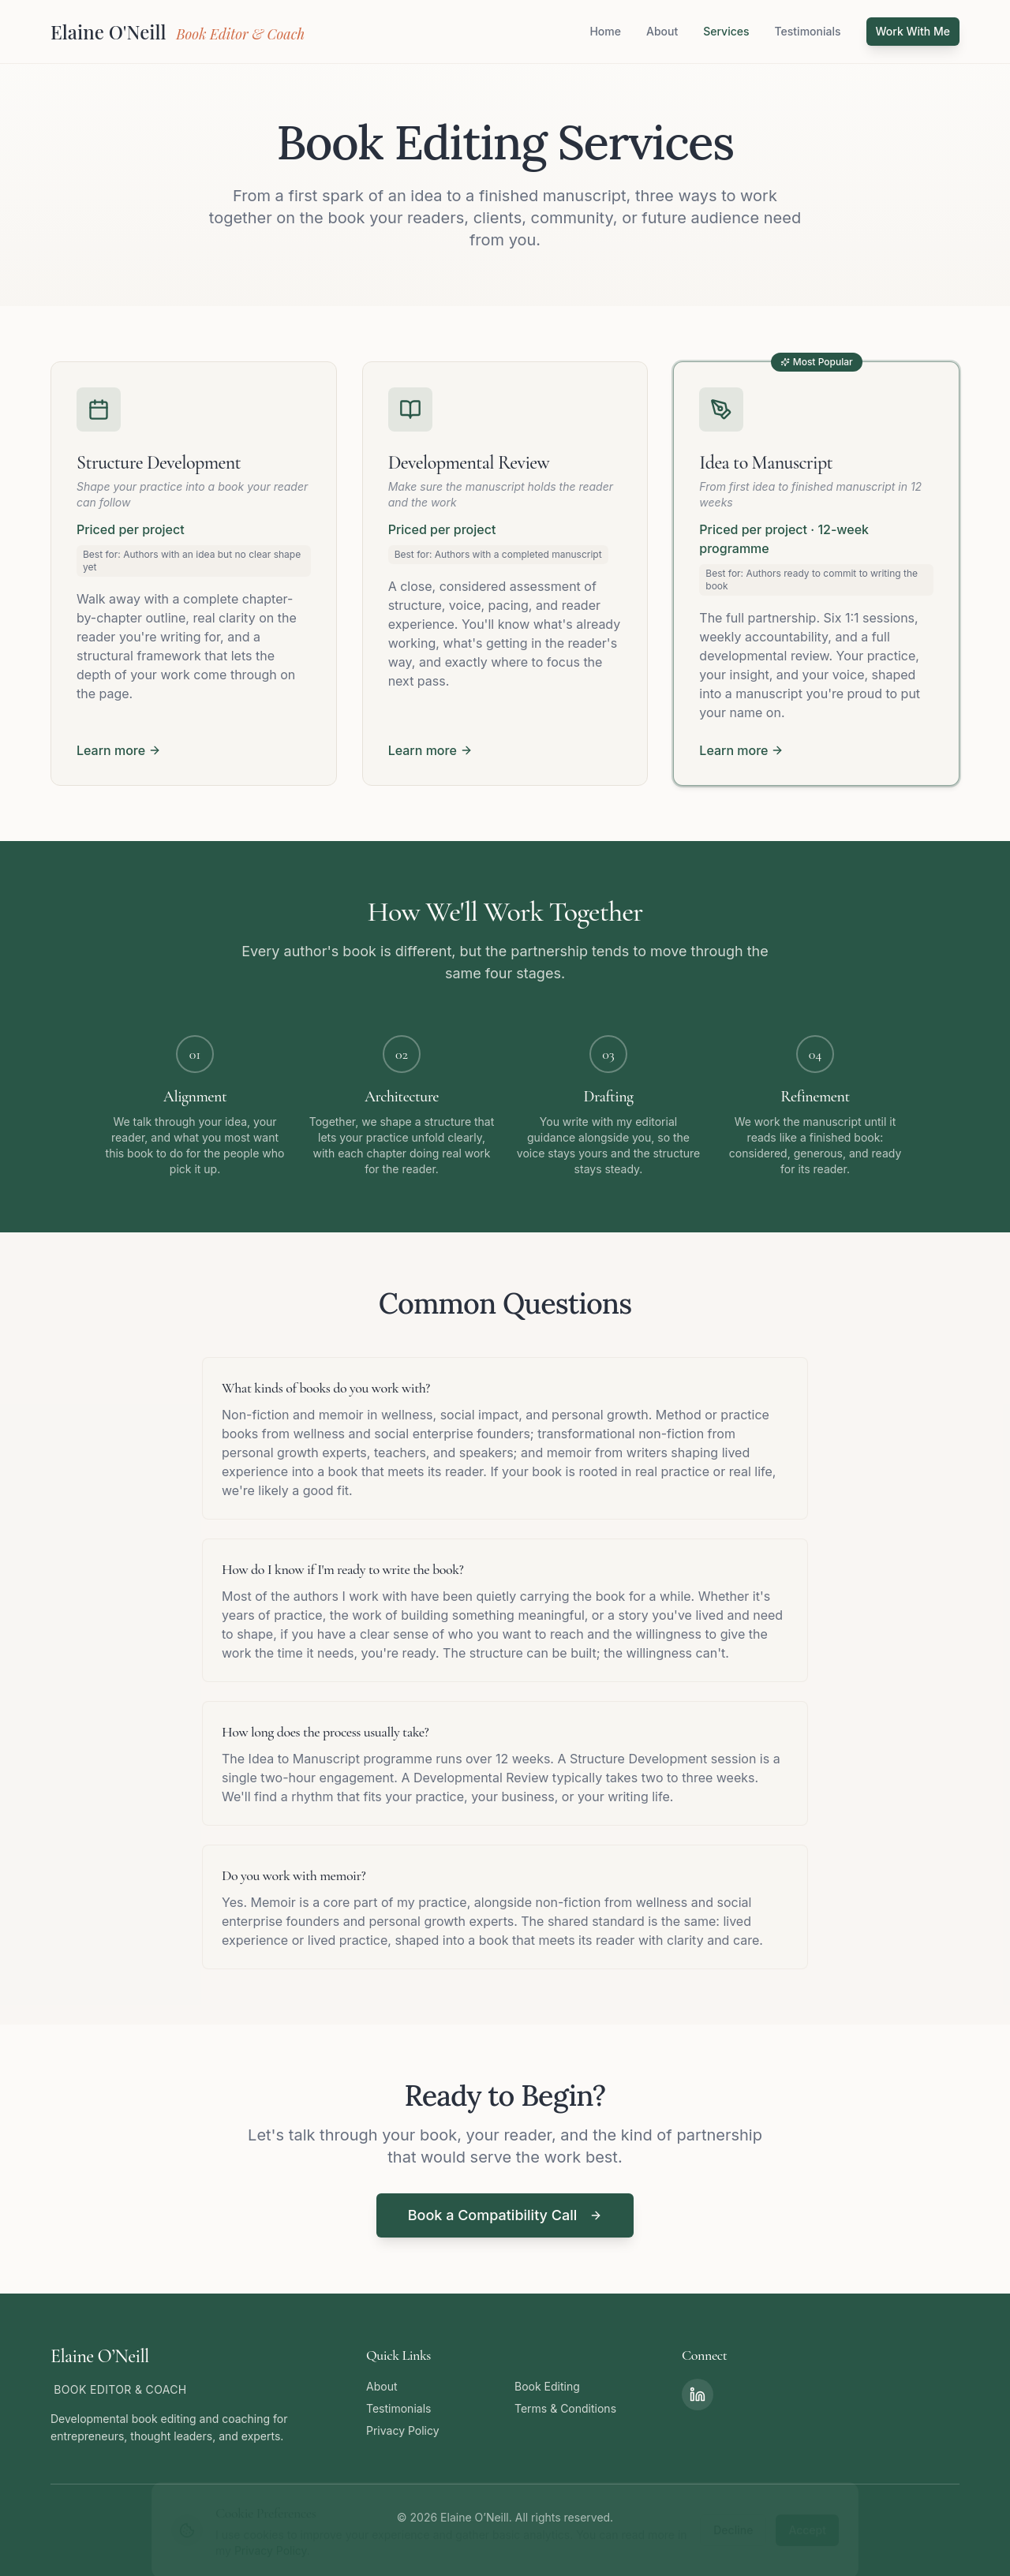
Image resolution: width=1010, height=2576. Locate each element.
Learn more (119, 750)
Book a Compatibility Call (505, 2215)
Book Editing (547, 2386)
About (662, 31)
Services (726, 31)
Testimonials (808, 31)
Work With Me (913, 31)
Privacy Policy (403, 2430)
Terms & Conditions (565, 2408)
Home (605, 31)
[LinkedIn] (697, 2394)
